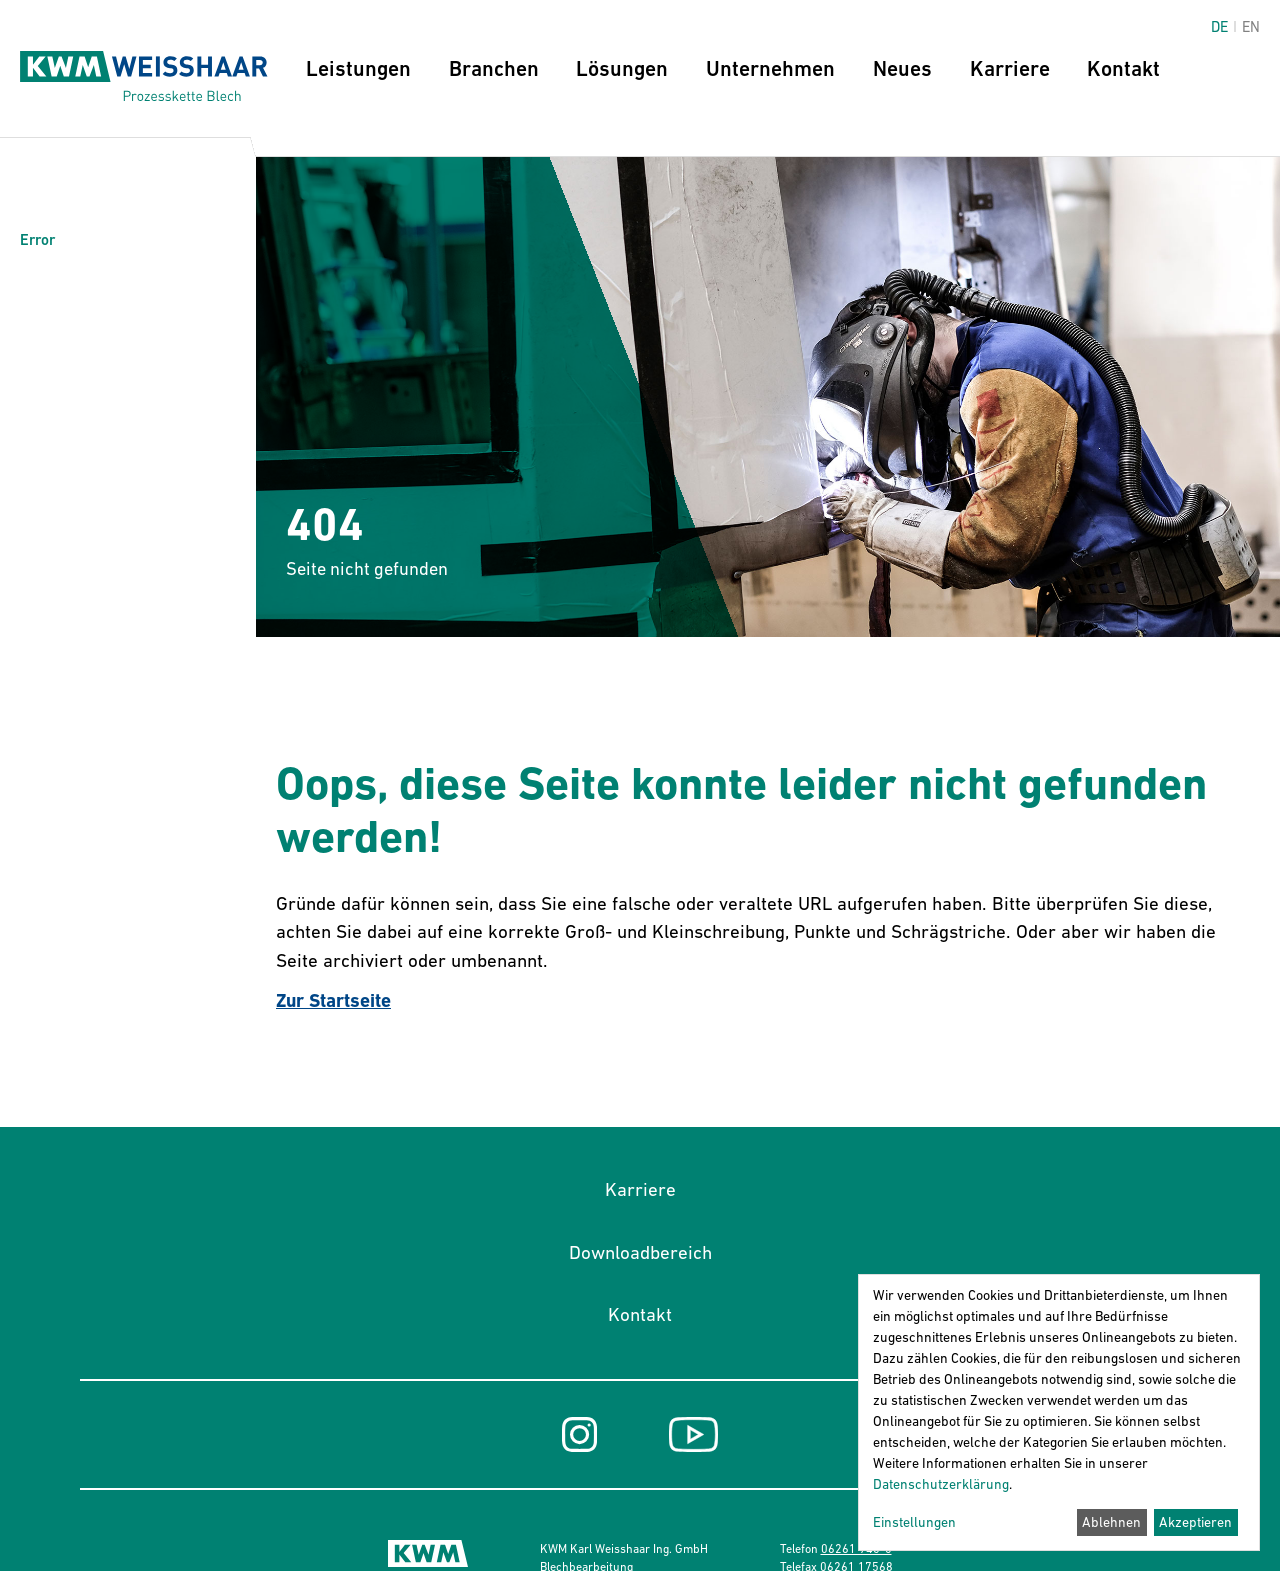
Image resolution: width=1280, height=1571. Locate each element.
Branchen (494, 68)
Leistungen (358, 68)
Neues (902, 68)
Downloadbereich (640, 1252)
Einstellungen (914, 1522)
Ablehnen (1111, 1522)
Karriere (1010, 68)
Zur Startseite (333, 1000)
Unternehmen (770, 68)
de (1219, 26)
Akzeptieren (1195, 1522)
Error (37, 239)
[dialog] (1059, 1412)
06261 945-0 (856, 1549)
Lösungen (622, 68)
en (1251, 26)
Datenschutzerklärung (941, 1484)
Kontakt (1123, 68)
